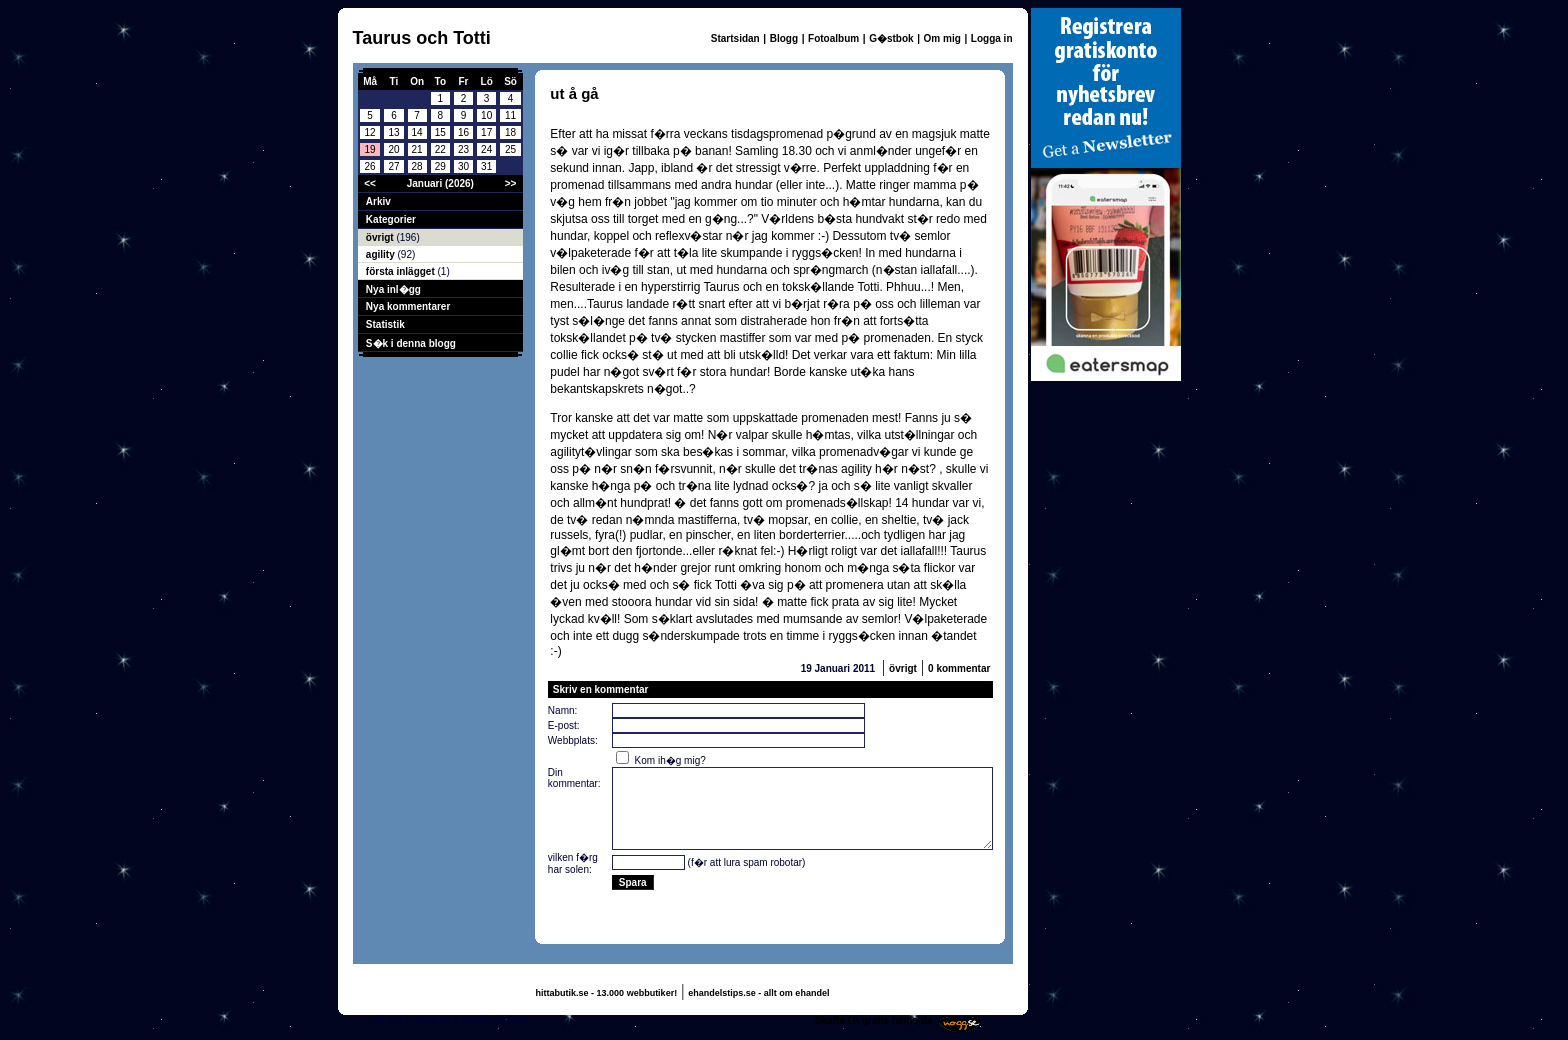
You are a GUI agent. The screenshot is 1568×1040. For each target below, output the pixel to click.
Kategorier (391, 219)
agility (382, 254)
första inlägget (402, 271)
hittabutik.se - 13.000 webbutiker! (607, 993)
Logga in (992, 38)
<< (370, 183)
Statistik (385, 324)
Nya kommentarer (408, 306)
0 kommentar (959, 668)
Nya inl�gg (393, 289)
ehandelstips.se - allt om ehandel (758, 993)
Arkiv (378, 201)
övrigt (381, 237)
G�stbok (891, 38)
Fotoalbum (833, 38)
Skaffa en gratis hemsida (874, 1020)
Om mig (942, 38)
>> (511, 183)
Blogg (784, 38)
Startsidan (735, 38)
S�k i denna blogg (411, 343)
